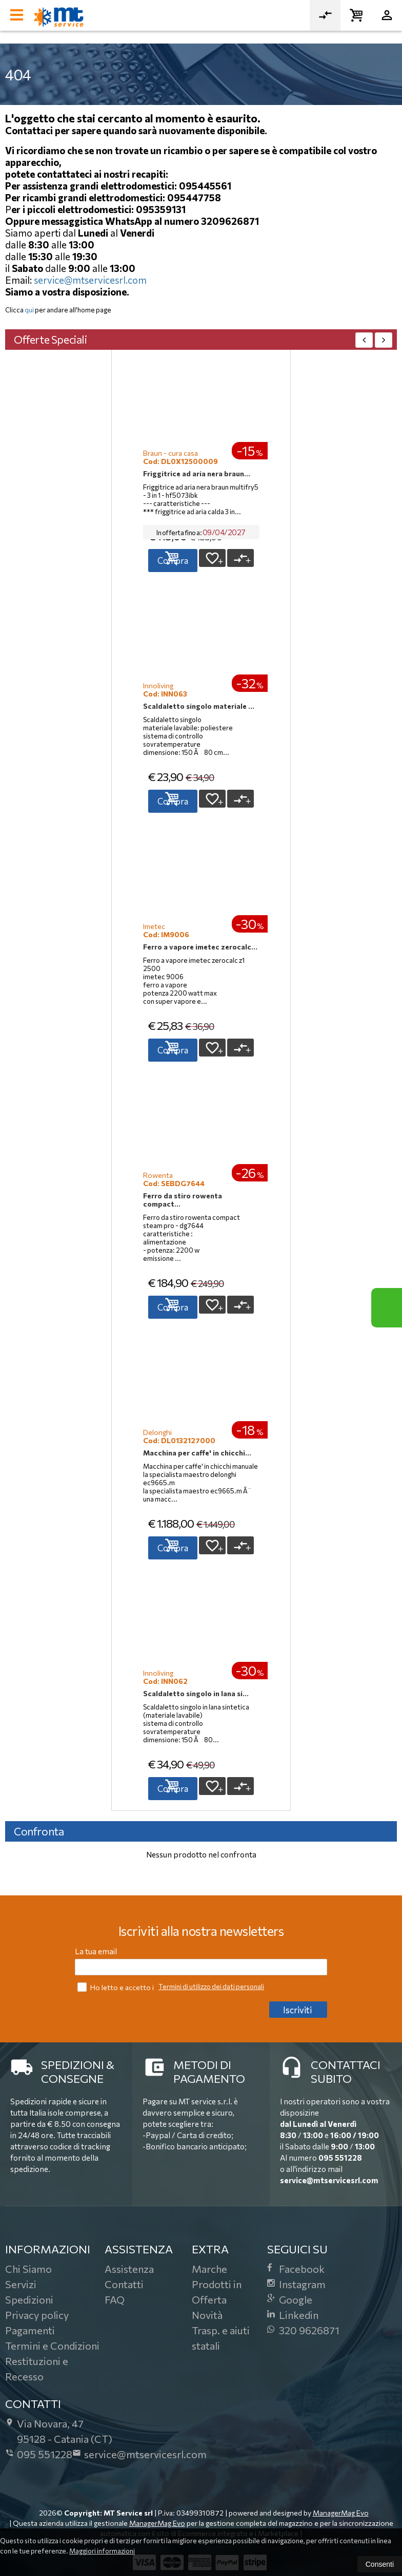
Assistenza (129, 2269)
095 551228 (340, 2157)
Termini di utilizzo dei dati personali (211, 1986)
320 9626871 (303, 2330)
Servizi (20, 2284)
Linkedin (292, 2315)
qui (29, 310)
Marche (209, 2269)
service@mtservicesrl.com (90, 280)
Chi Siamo (28, 2269)
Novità (207, 2315)
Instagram (296, 2284)
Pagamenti (30, 2330)
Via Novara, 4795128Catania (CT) (58, 2431)
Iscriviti (297, 2009)
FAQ (115, 2299)
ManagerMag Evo (341, 2512)
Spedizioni (29, 2299)
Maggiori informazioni (102, 2551)
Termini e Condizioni (52, 2345)
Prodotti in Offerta (217, 2292)
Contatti (124, 2284)
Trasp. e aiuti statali (221, 2338)
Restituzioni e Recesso (36, 2368)
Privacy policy (37, 2315)
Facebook (296, 2269)
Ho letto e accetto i (116, 1987)
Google (289, 2299)
